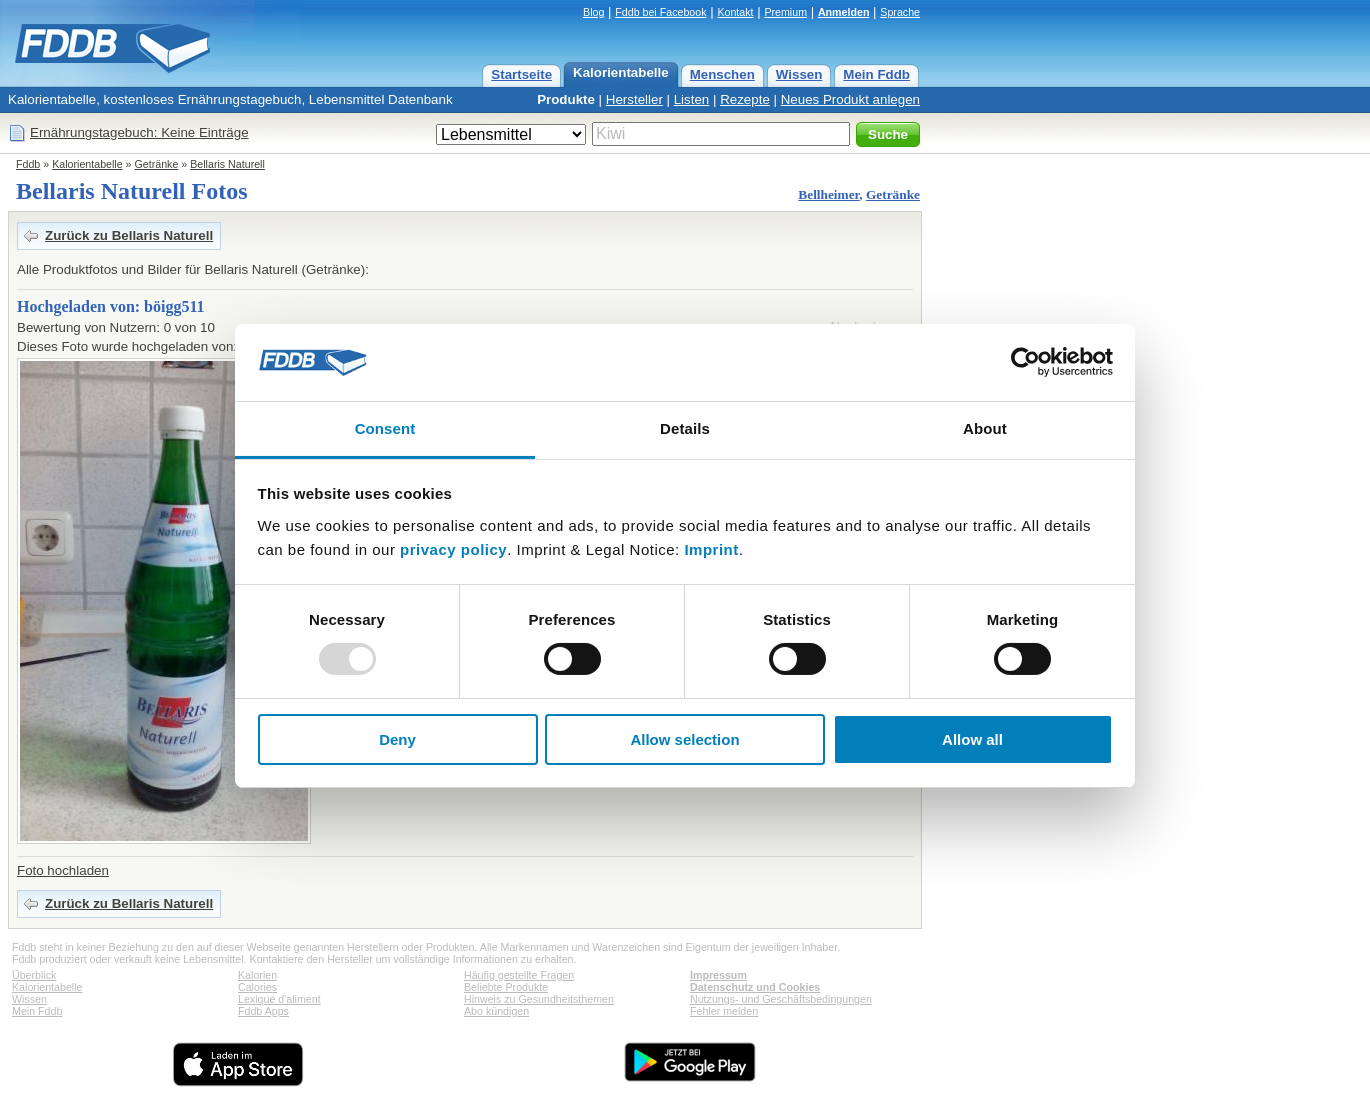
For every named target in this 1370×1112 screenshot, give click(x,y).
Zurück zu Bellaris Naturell (129, 235)
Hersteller (634, 99)
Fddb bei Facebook (660, 12)
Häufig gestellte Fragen (519, 975)
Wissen (799, 74)
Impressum (718, 975)
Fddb (28, 164)
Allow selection (684, 739)
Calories (257, 987)
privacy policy (453, 549)
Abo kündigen (496, 1011)
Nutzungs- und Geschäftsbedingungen (781, 999)
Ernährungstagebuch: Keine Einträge (139, 132)
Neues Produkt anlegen (850, 99)
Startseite (521, 74)
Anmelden (844, 12)
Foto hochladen (63, 870)
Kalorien (257, 975)
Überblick (34, 975)
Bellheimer (828, 194)
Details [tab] (685, 428)
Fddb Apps (263, 1011)
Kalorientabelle (621, 72)
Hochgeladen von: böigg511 (111, 306)
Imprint (711, 549)
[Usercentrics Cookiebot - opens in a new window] (1025, 362)
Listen (692, 99)
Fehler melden (724, 1011)
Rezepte (745, 99)
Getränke (157, 164)
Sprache (900, 12)
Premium (785, 12)
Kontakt (735, 12)
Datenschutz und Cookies (755, 987)
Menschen (722, 74)
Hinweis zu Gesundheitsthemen (539, 999)
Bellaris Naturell (227, 164)
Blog (593, 12)
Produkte (566, 99)
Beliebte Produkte (506, 987)
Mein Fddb (876, 74)
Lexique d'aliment (279, 999)
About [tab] (985, 428)
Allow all (972, 739)
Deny (397, 739)
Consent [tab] (385, 428)
